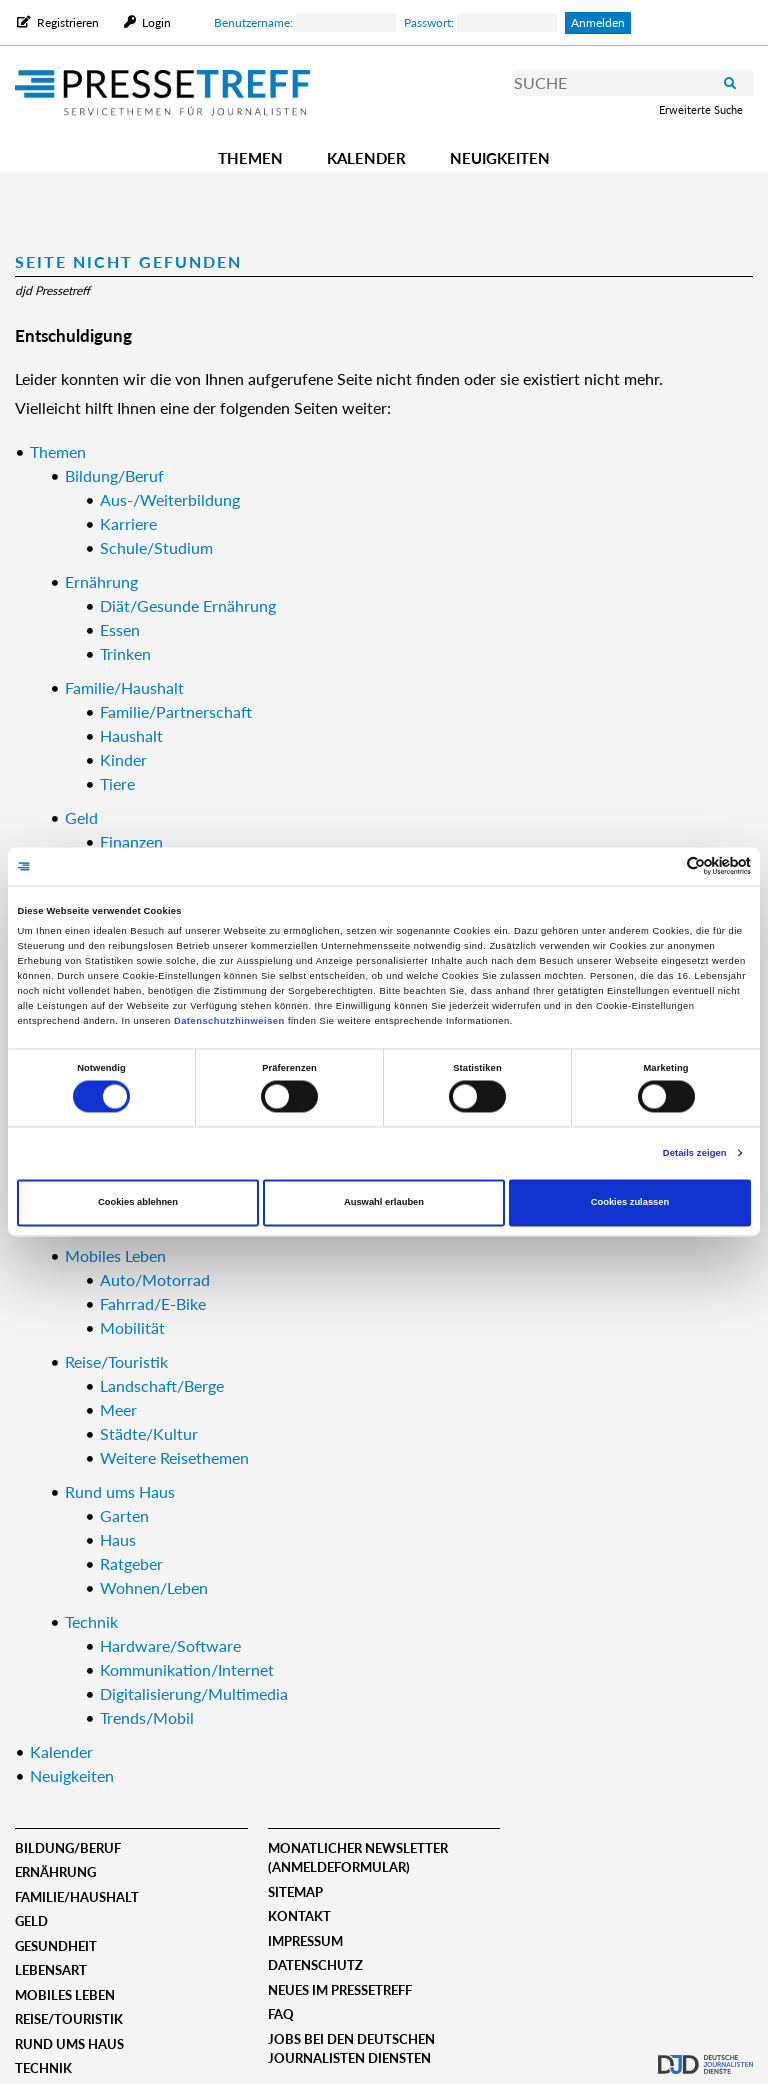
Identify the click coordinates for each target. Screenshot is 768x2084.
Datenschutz (315, 1965)
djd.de (705, 2049)
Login (155, 22)
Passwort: (480, 22)
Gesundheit (56, 1946)
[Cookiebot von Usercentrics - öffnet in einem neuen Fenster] (663, 866)
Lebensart (51, 1970)
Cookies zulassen (630, 1203)
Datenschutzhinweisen (229, 1021)
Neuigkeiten (500, 158)
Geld (31, 1921)
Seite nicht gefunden (128, 261)
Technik (43, 2068)
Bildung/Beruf (68, 1848)
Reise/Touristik (69, 2019)
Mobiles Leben (65, 1995)
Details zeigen (695, 1153)
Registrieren (68, 22)
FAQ (281, 2014)
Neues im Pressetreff (340, 1990)
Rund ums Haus (69, 2044)
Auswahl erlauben (384, 1203)
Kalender (366, 158)
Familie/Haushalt (77, 1897)
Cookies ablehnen (138, 1203)
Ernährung (55, 1872)
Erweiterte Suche (701, 109)
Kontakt (299, 1916)
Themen (250, 158)
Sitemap (295, 1892)
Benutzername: (305, 22)
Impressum (305, 1941)
